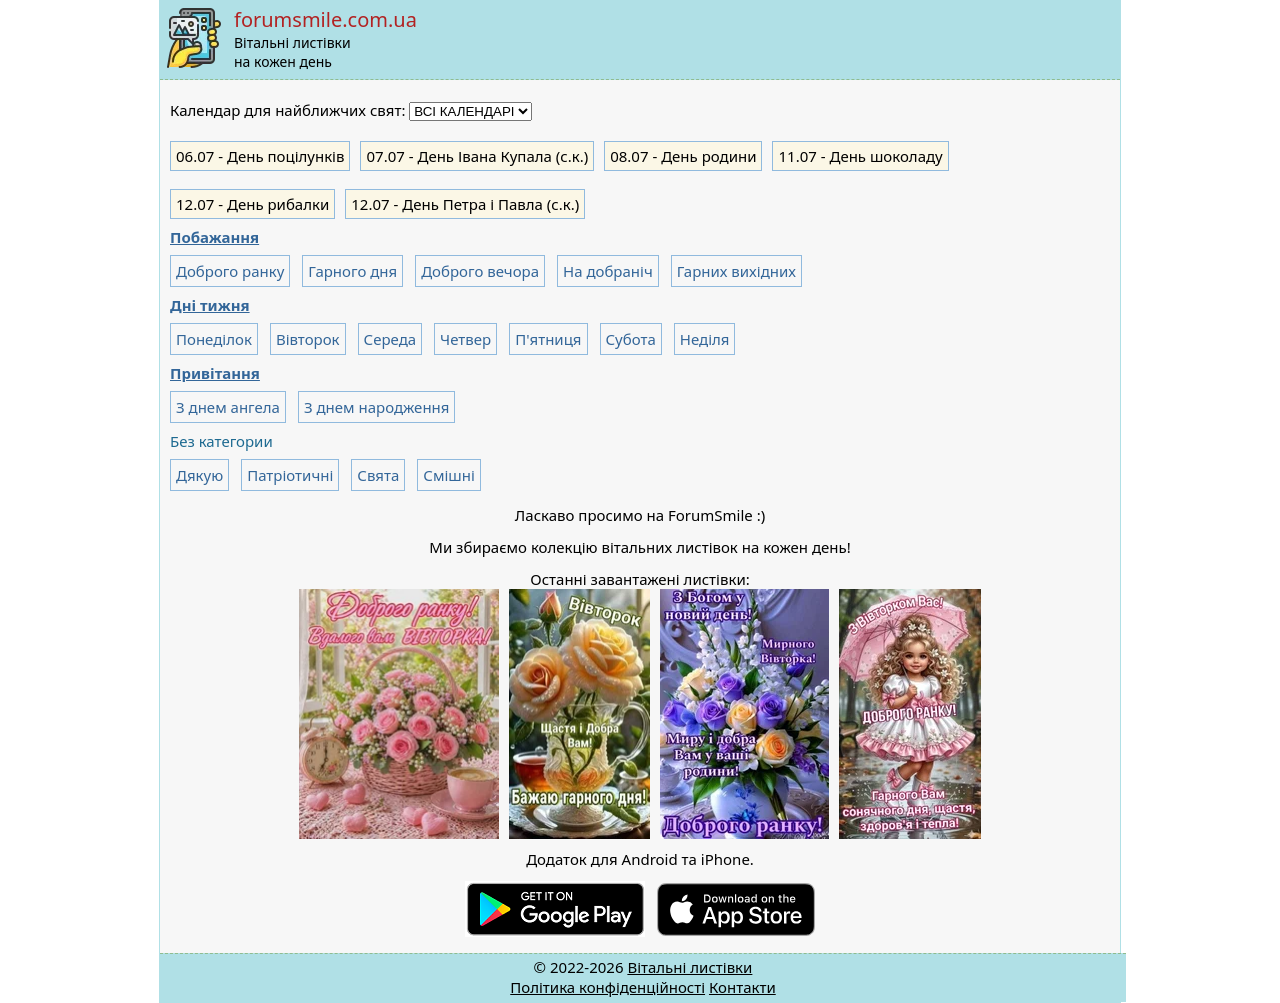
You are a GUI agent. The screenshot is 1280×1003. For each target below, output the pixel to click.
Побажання (214, 237)
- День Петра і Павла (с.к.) (465, 204)
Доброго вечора (480, 271)
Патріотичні (290, 475)
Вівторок (308, 339)
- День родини (683, 156)
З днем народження (377, 407)
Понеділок (214, 339)
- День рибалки (252, 204)
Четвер (465, 339)
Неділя (705, 339)
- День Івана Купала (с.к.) (477, 156)
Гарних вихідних (736, 271)
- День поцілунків (260, 156)
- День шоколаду (860, 156)
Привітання (215, 373)
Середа (390, 339)
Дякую (199, 475)
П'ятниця (548, 339)
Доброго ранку (230, 271)
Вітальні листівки (689, 967)
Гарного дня (352, 271)
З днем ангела (228, 407)
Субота (631, 339)
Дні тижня (210, 305)
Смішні (448, 475)
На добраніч (608, 271)
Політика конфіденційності (607, 987)
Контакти (742, 987)
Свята (378, 475)
